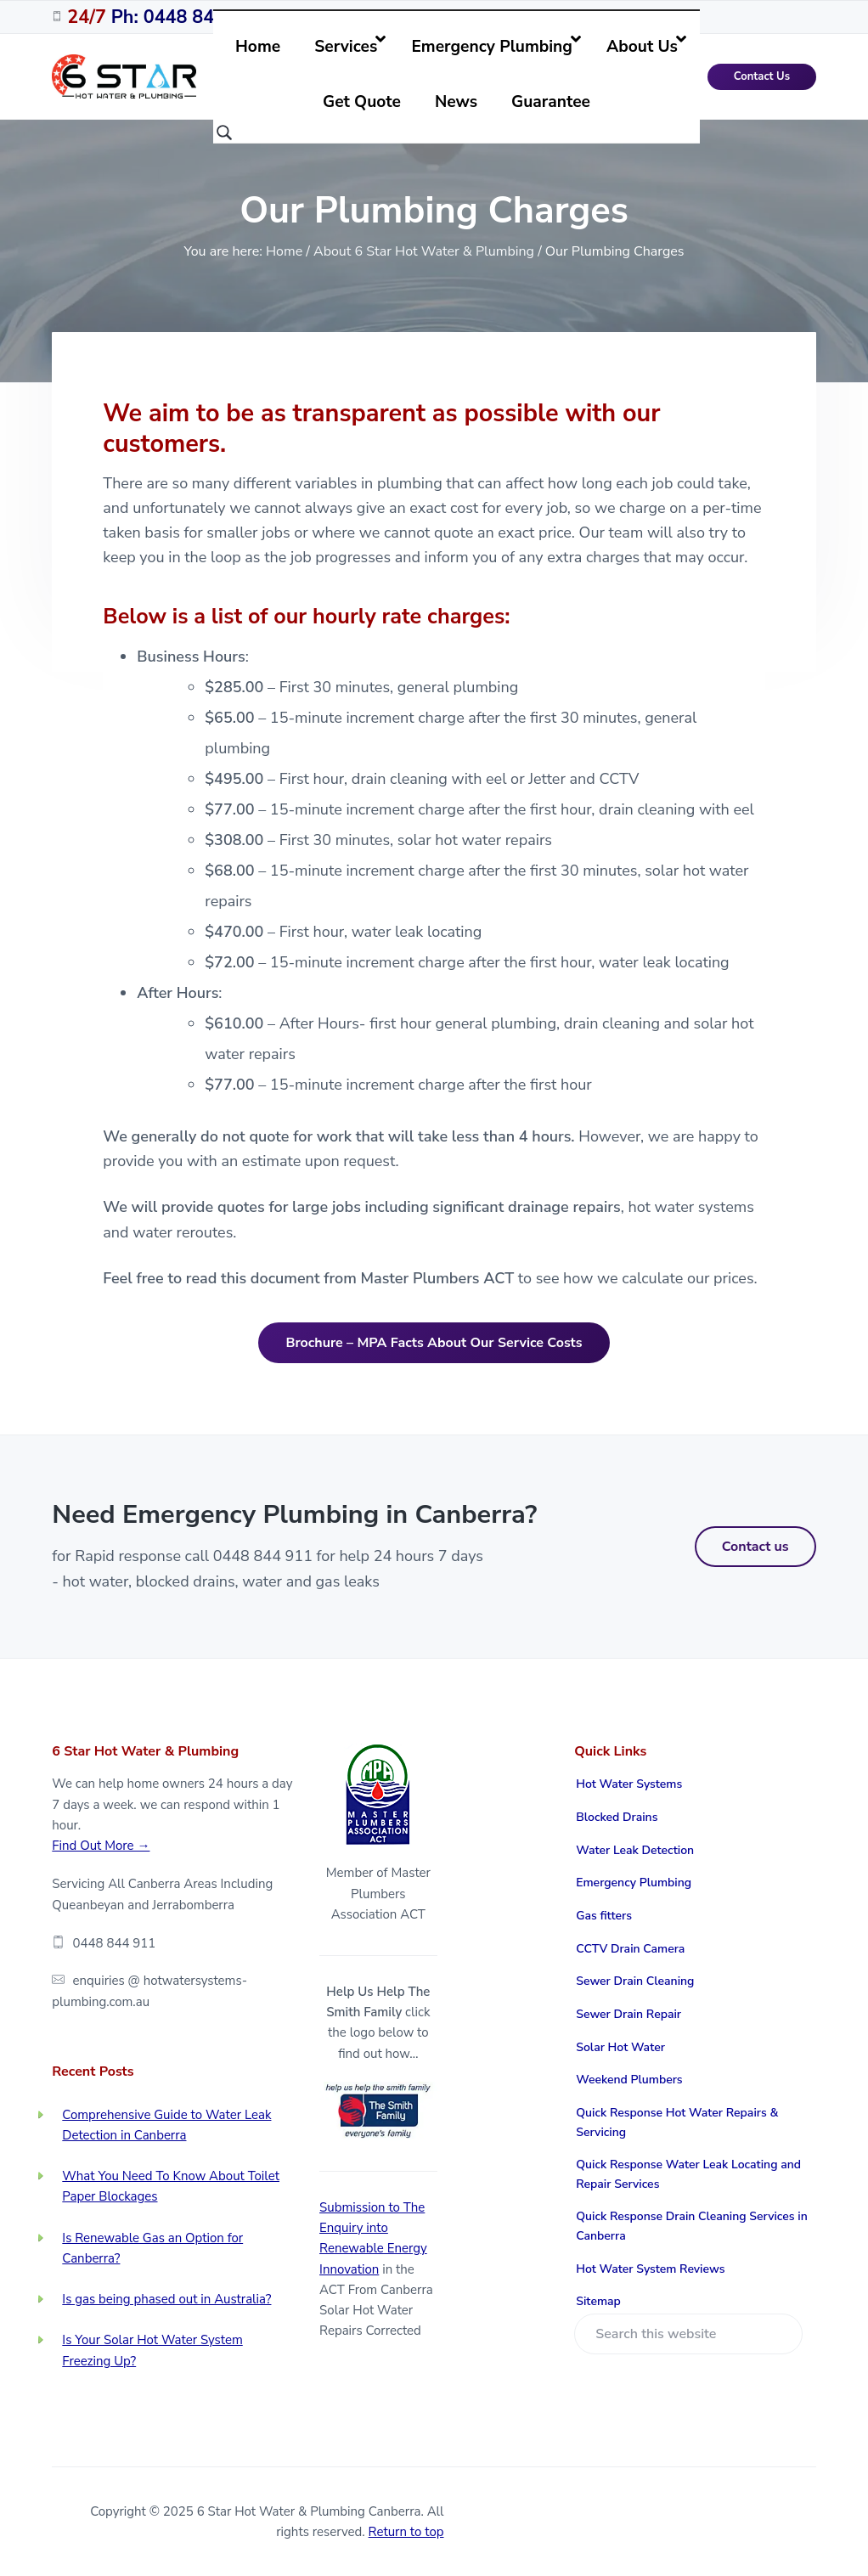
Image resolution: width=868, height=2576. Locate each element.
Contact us (755, 1546)
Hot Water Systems (629, 1784)
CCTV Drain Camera (630, 1949)
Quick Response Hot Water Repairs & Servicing (677, 2122)
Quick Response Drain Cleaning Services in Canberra (691, 2226)
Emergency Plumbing (633, 1882)
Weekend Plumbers (629, 2080)
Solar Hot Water (620, 2047)
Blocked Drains (616, 1817)
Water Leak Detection (635, 1850)
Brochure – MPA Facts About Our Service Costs (433, 1342)
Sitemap (598, 2301)
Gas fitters (604, 1916)
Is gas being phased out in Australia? (166, 2299)
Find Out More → (100, 1845)
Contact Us (762, 76)
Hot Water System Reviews (650, 2269)
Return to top (406, 2531)
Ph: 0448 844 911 (165, 17)
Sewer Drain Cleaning (635, 1981)
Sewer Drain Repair (628, 2014)
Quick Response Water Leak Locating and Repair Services (688, 2174)
